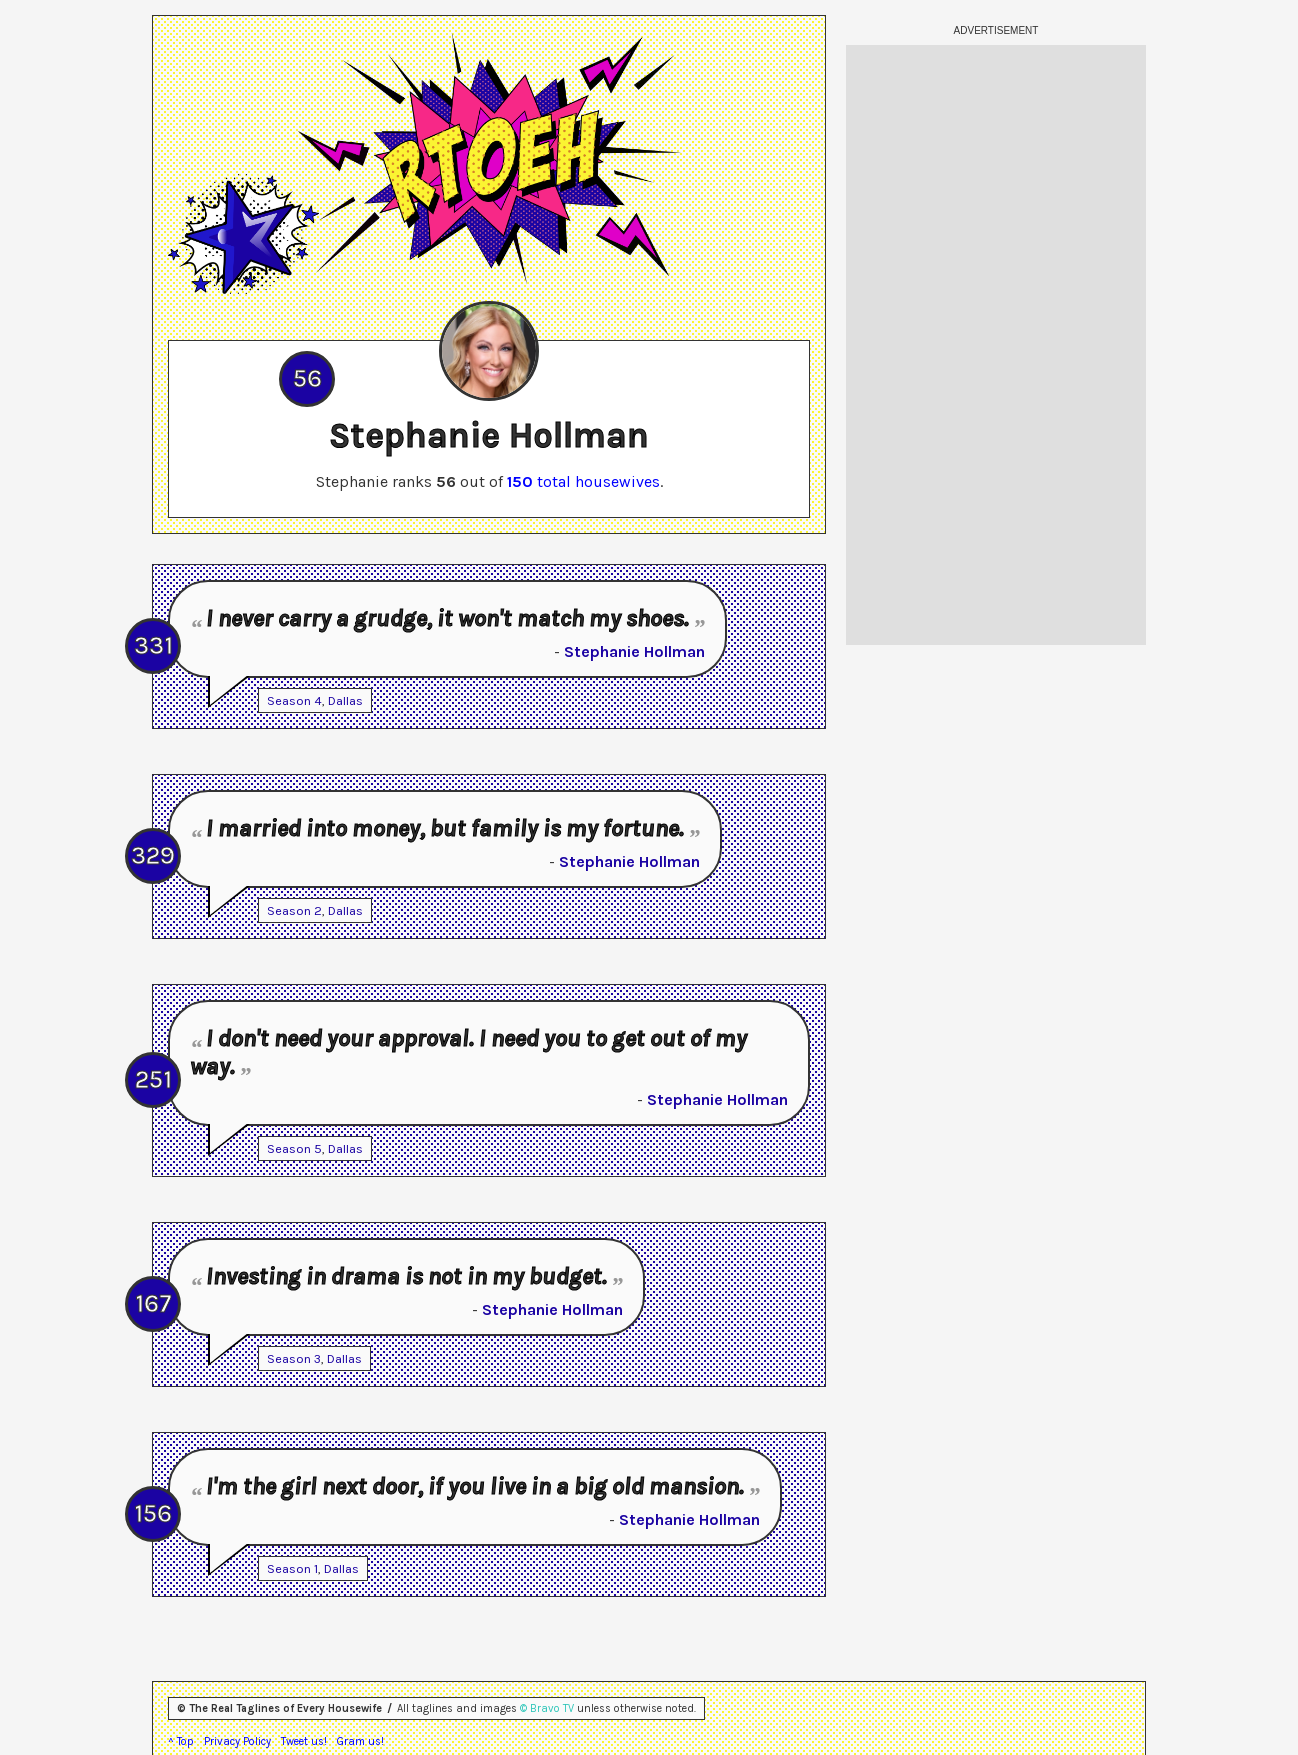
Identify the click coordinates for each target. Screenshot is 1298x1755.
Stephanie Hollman (634, 651)
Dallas (345, 700)
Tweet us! (304, 1741)
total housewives (583, 481)
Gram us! (360, 1741)
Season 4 (294, 700)
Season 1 (292, 1568)
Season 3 (294, 1358)
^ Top (181, 1741)
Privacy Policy (237, 1741)
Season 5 (294, 1148)
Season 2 (294, 910)
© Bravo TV (547, 1708)
